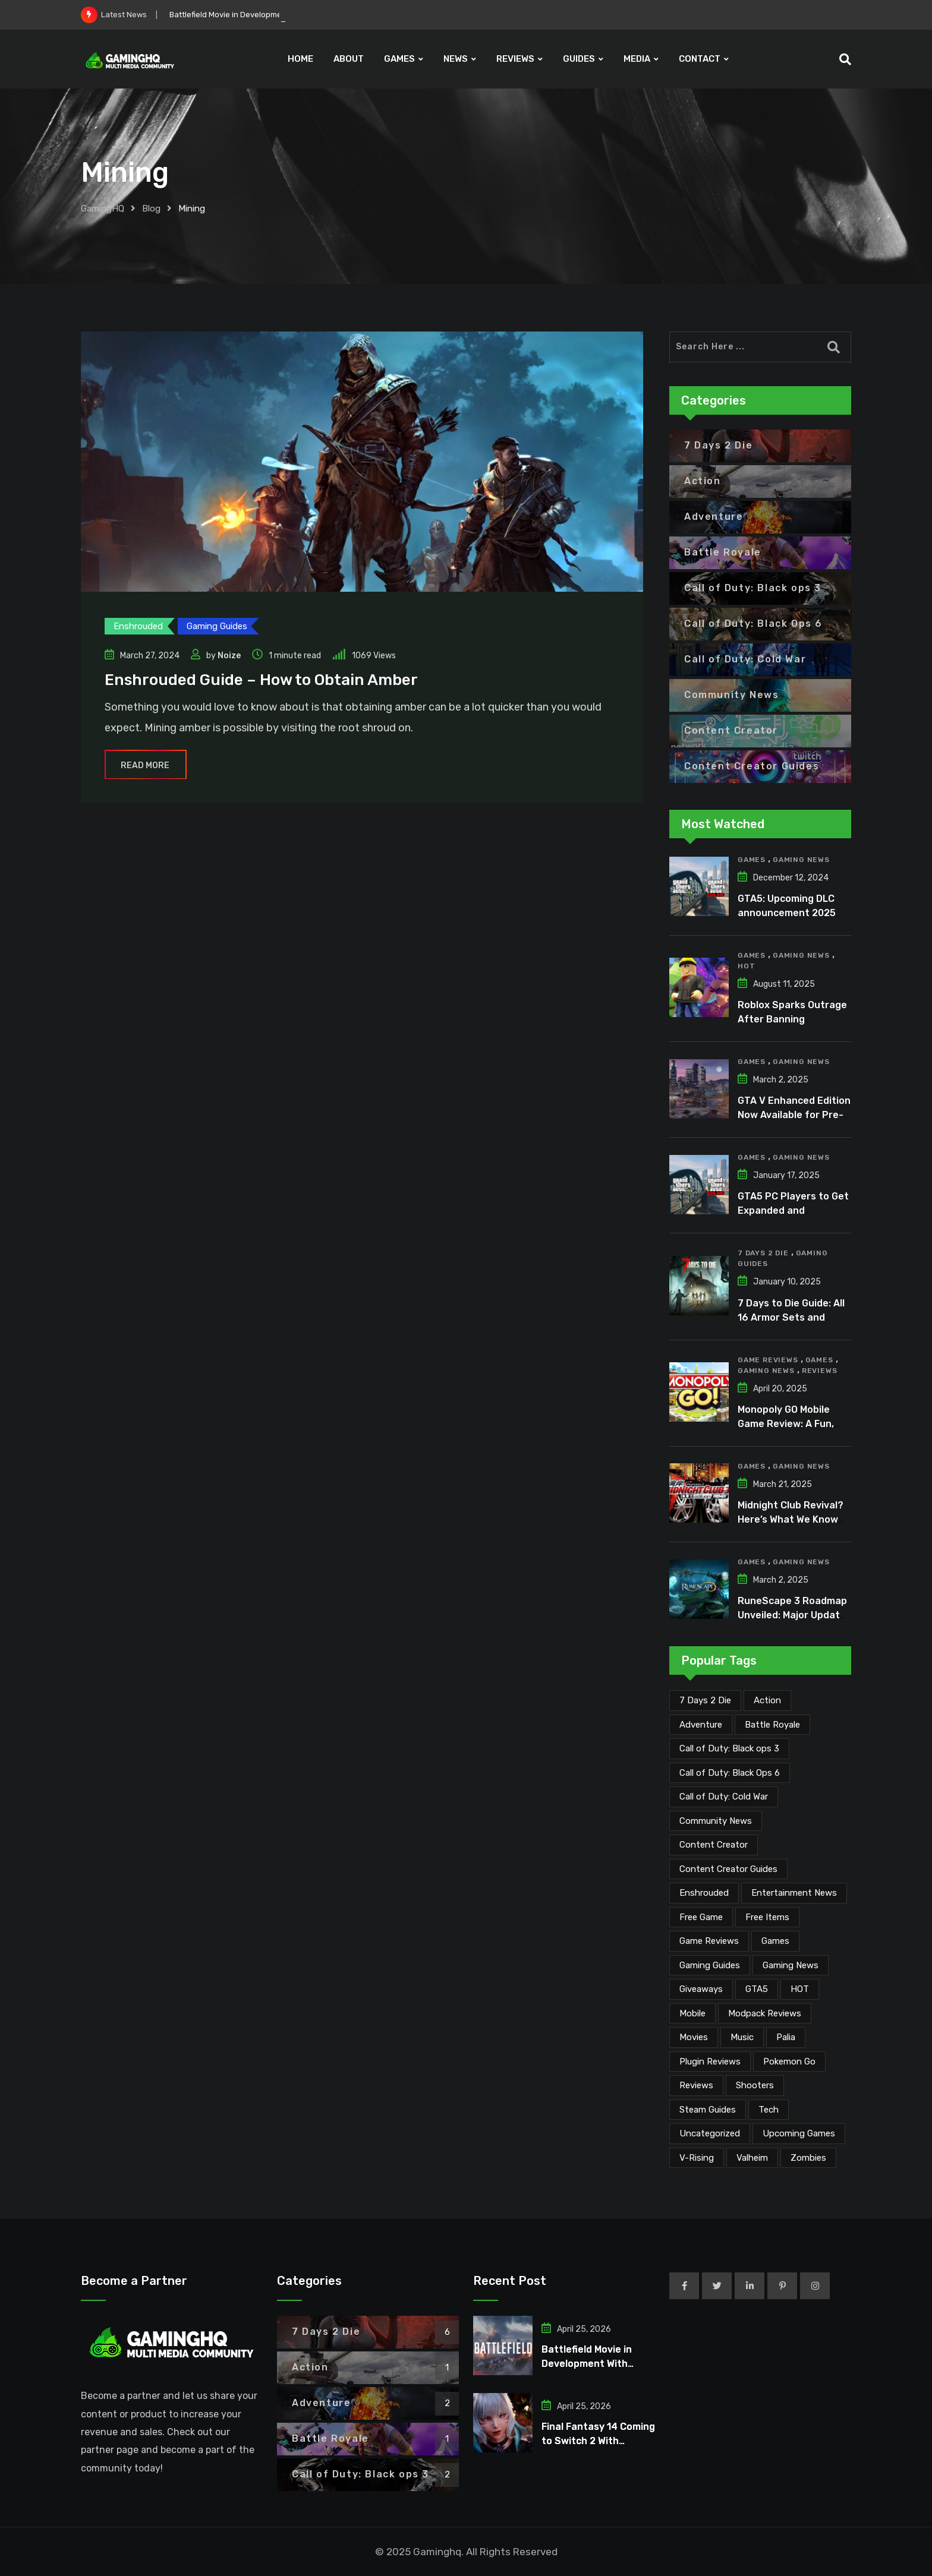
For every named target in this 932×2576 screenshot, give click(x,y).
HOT (746, 966)
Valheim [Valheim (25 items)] (752, 2157)
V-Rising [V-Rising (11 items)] (696, 2157)
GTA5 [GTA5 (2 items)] (756, 1989)
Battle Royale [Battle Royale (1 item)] (772, 1724)
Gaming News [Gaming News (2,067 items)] (790, 1965)
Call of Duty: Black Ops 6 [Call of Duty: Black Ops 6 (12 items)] (729, 1772)
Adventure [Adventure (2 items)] (700, 1724)
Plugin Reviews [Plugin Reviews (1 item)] (710, 2061)
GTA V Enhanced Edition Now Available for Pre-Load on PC (794, 1115)
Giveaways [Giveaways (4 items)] (701, 1989)
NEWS (455, 58)
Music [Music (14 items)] (742, 2037)
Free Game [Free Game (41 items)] (701, 1917)
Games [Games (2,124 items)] (775, 1941)
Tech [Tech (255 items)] (768, 2109)
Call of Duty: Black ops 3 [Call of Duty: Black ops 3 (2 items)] (729, 1748)
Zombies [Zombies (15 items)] (808, 2157)
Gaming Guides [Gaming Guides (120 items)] (709, 1965)
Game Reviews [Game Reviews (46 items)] (709, 1941)
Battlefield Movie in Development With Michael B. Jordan (586, 2364)
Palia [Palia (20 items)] (785, 2037)
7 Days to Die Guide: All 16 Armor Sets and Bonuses (791, 1317)
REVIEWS (515, 58)
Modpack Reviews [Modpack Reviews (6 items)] (764, 2013)
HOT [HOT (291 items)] (800, 1989)
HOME (300, 58)
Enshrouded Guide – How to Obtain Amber (261, 680)
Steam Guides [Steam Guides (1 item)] (707, 2109)
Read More (146, 765)
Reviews (819, 1370)
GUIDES (579, 58)
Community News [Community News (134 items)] (715, 1821)
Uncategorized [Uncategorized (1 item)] (709, 2133)
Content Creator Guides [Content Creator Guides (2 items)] (728, 1869)
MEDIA (637, 58)
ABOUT (348, 58)
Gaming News (801, 859)
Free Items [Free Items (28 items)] (767, 1917)
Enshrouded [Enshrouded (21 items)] (704, 1892)
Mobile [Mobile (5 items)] (692, 2013)
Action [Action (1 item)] (767, 1700)
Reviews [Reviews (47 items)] (696, 2085)
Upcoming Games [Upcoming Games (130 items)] (799, 2133)
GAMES (399, 58)
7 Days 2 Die (763, 1253)
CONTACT (699, 58)
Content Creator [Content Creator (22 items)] (713, 1844)
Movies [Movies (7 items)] (693, 2037)
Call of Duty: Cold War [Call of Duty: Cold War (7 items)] (723, 1796)
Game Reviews (768, 1360)
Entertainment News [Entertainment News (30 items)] (794, 1892)
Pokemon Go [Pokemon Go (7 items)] (789, 2061)
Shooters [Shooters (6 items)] (755, 2085)
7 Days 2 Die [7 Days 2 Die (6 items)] (705, 1700)
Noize (229, 656)
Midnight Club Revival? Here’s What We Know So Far (790, 1519)
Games (752, 859)
